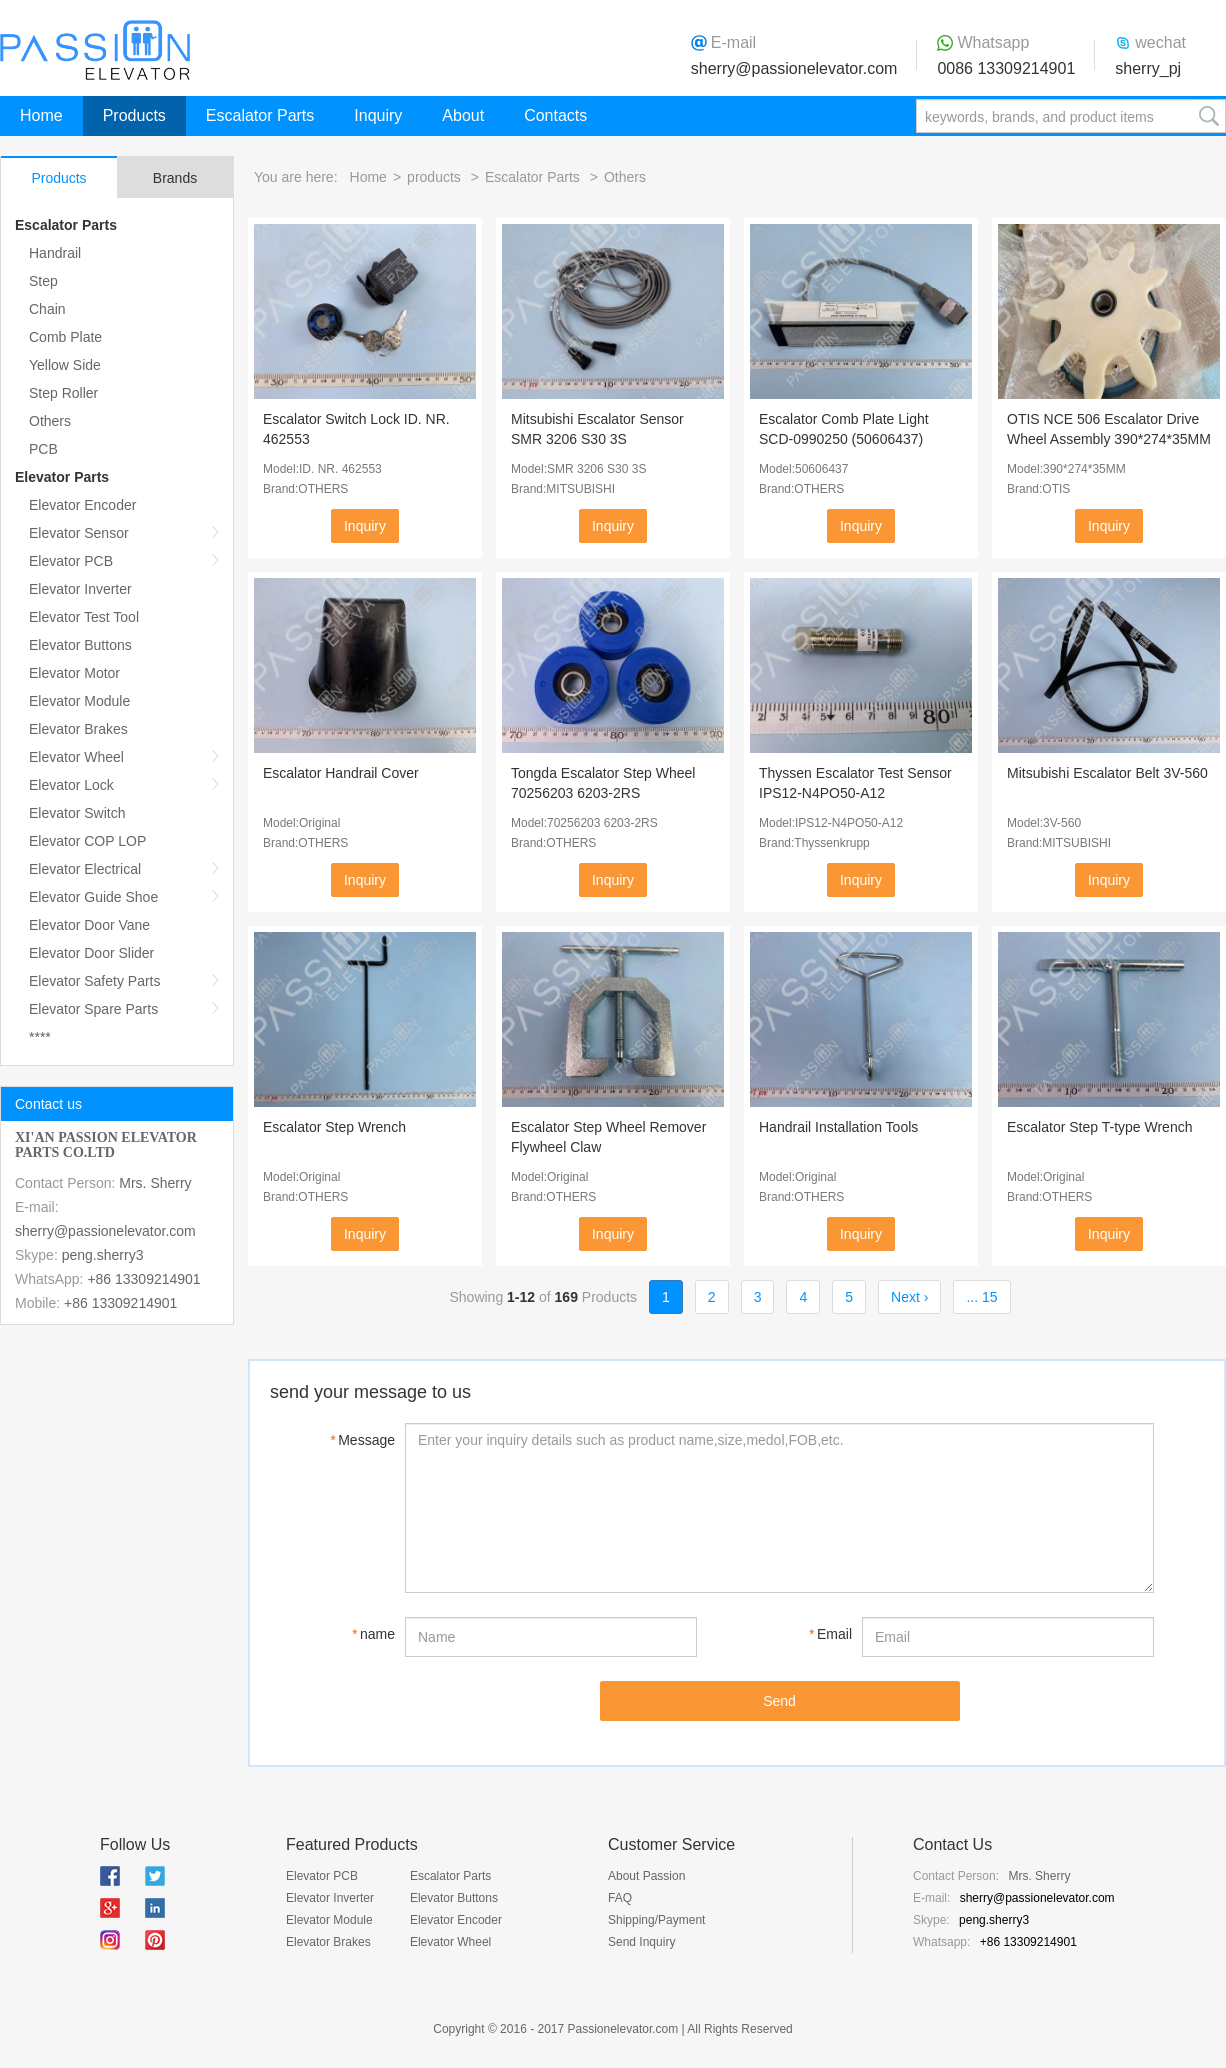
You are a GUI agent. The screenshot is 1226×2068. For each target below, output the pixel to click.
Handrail (55, 253)
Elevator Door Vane (89, 925)
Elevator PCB (71, 561)
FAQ (620, 1898)
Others (50, 421)
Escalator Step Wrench (334, 1127)
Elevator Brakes (78, 729)
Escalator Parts (260, 115)
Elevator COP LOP (87, 841)
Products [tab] (58, 178)
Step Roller (63, 393)
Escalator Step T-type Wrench (1099, 1127)
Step (43, 281)
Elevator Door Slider (91, 953)
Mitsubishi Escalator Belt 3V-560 (1107, 773)
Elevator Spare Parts (93, 1009)
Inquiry (378, 115)
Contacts (555, 115)
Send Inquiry (641, 1942)
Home (41, 115)
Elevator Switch (77, 813)
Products (134, 115)
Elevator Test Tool (84, 617)
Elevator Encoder (82, 505)
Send (779, 1701)
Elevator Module (79, 701)
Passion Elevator (95, 50)
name (373, 1634)
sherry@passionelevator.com (794, 68)
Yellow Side (65, 365)
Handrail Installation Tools (838, 1127)
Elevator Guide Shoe (93, 897)
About (463, 115)
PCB (43, 449)
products (434, 177)
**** (40, 1037)
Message (362, 1440)
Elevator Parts (62, 477)
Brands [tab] (175, 178)
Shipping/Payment (656, 1920)
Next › (909, 1297)
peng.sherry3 (103, 1255)
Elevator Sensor (79, 533)
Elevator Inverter (80, 589)
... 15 (981, 1297)
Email (830, 1634)
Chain (47, 309)
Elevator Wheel (76, 757)
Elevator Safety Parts (95, 981)
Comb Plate (65, 337)
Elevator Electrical (85, 869)
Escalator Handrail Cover (341, 773)
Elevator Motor (74, 673)
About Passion (646, 1876)
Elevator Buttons (80, 645)
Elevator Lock (71, 785)
